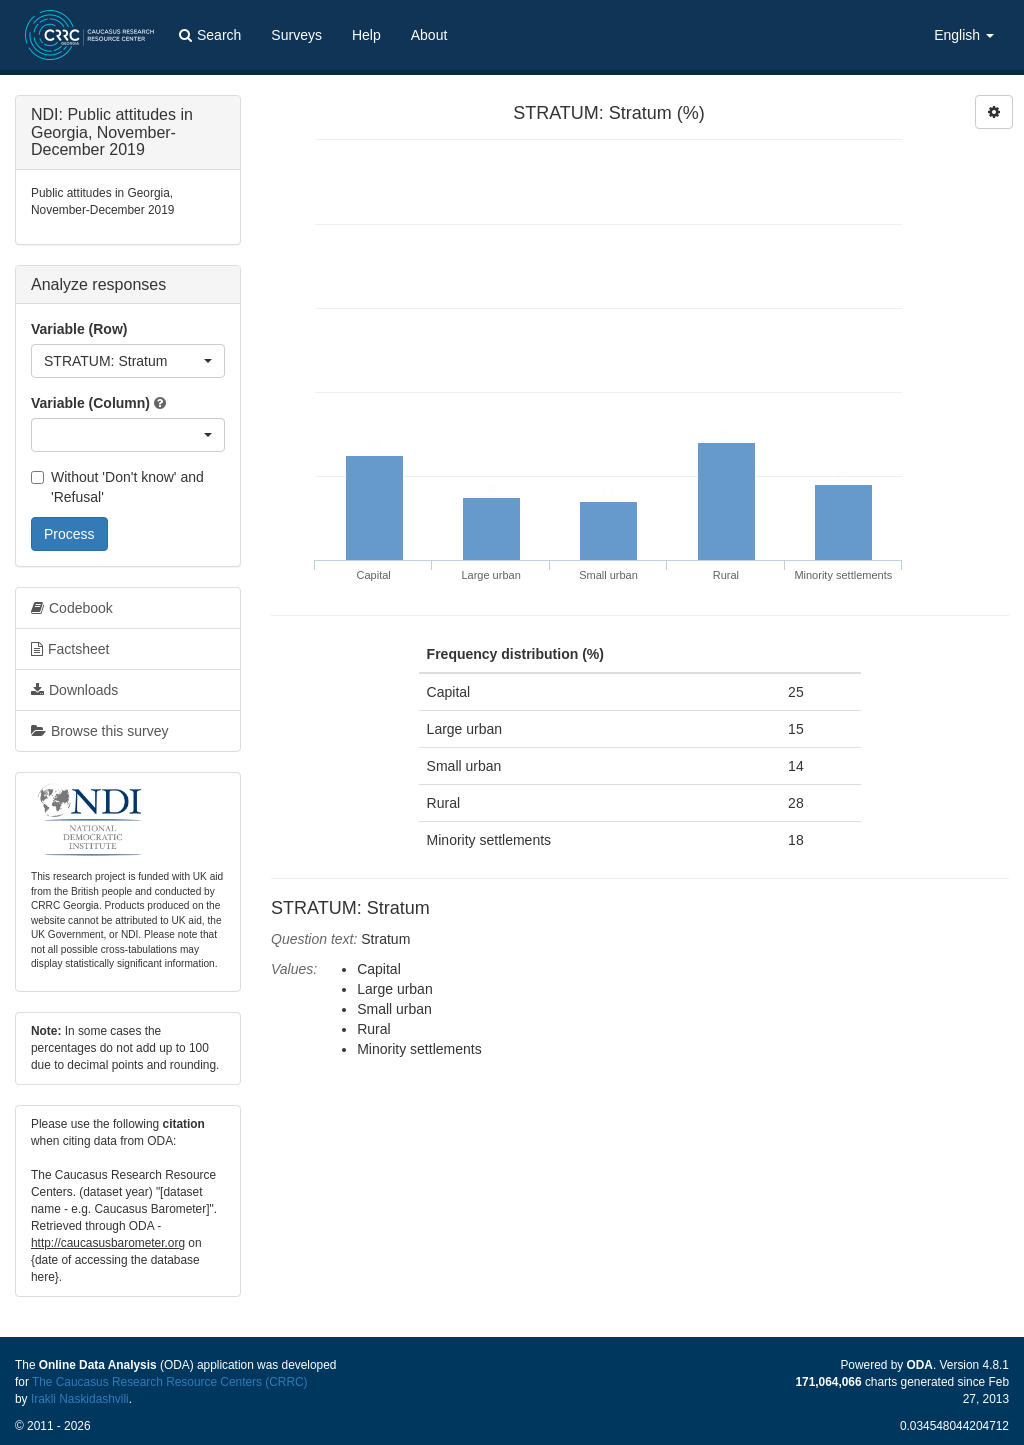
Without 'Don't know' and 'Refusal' (117, 487)
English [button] (964, 35)
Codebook (72, 608)
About (429, 35)
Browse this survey (99, 731)
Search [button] (210, 35)
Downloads (74, 690)
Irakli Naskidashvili (80, 1399)
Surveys (296, 35)
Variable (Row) (79, 329)
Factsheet (70, 649)
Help (366, 35)
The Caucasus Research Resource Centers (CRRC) (170, 1382)
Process (69, 534)
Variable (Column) (90, 403)
